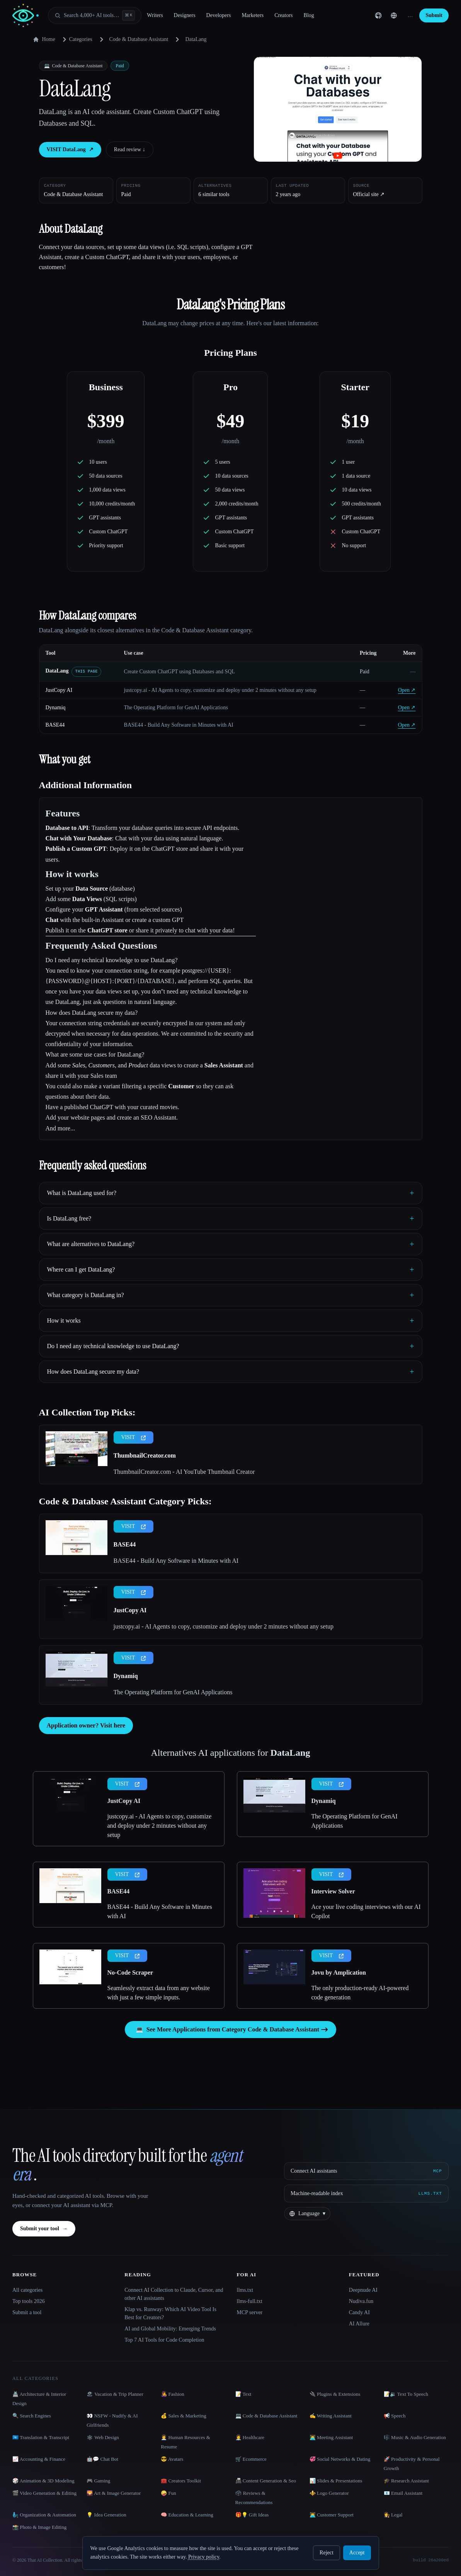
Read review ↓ (129, 149)
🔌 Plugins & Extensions (335, 2394)
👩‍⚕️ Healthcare (250, 2437)
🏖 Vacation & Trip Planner (115, 2394)
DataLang (57, 671)
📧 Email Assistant (403, 2493)
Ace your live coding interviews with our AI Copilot (366, 1911)
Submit (433, 15)
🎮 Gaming (98, 2481)
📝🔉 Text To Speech (406, 2394)
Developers (218, 15)
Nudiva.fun (361, 2301)
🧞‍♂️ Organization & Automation (44, 2515)
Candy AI (359, 2312)
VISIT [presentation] (133, 1437)
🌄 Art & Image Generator (114, 2493)
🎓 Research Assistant (406, 2481)
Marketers (253, 15)
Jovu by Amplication (338, 1972)
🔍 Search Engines (31, 2416)
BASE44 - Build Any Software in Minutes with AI (176, 1560)
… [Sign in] (410, 15)
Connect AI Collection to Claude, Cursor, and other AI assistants (173, 2294)
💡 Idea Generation (106, 2515)
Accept (357, 2553)
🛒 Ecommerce (251, 2459)
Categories (76, 39)
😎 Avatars (172, 2459)
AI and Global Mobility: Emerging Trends (170, 2329)
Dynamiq (56, 707)
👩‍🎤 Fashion (172, 2394)
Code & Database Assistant (138, 39)
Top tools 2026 (28, 2301)
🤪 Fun (168, 2493)
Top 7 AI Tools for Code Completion (164, 2340)
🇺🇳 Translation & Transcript (40, 2437)
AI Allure (359, 2324)
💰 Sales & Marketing (183, 2416)
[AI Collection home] (25, 15)
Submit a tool (26, 2312)
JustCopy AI (59, 690)
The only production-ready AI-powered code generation (360, 1993)
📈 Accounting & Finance (38, 2459)
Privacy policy (203, 2557)
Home (44, 39)
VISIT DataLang (70, 150)
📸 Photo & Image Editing (39, 2527)
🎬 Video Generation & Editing (44, 2493)
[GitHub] (378, 15)
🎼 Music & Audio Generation (415, 2437)
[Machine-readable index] (366, 2193)
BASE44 (55, 725)
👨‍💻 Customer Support (332, 2515)
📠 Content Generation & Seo (265, 2481)
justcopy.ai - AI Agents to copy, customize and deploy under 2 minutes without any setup (223, 1626)
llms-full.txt (250, 2301)
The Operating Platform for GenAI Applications (173, 1692)
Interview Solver (333, 1891)
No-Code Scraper (130, 1972)
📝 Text (243, 2394)
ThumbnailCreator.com (145, 1455)
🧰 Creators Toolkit (181, 2481)
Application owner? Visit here (86, 1725)
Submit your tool (44, 2229)
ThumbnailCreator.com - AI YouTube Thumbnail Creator (184, 1471)
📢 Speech (395, 2416)
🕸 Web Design (103, 2437)
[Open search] (94, 15)
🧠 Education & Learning (187, 2515)
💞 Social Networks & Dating (340, 2459)
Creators (283, 15)
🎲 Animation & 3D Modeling (43, 2481)
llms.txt (245, 2290)
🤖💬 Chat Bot (102, 2459)
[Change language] (394, 15)
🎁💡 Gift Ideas (252, 2515)
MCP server (250, 2312)
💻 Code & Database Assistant (266, 2416)
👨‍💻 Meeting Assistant (331, 2437)
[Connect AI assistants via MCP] (366, 2171)
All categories (27, 2290)
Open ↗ (407, 690)
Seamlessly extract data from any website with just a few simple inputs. (158, 1993)
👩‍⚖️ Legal (393, 2515)
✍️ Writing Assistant (331, 2416)
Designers (185, 15)
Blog (309, 15)
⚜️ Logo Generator (329, 2493)
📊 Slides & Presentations (336, 2481)
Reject (326, 2553)
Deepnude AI (363, 2290)
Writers (155, 15)
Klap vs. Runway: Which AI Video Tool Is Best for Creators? (170, 2313)
